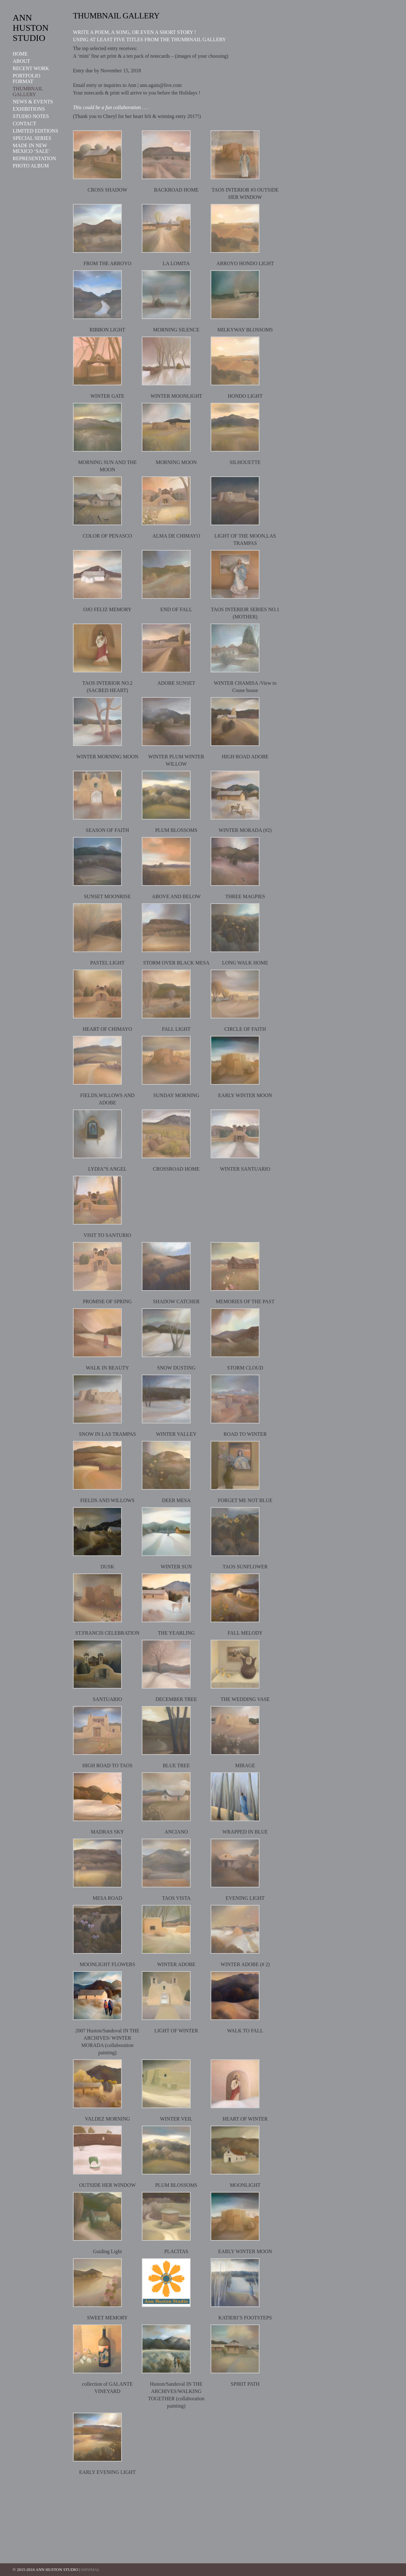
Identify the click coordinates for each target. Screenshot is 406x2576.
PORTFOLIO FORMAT (26, 78)
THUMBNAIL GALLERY (28, 91)
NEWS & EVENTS (33, 101)
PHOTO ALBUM (31, 165)
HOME (20, 53)
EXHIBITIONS (29, 109)
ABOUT (21, 61)
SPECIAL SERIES (32, 138)
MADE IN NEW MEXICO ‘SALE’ (31, 148)
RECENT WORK (31, 68)
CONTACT (24, 123)
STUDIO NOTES (31, 116)
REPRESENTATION (34, 158)
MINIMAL (90, 2569)
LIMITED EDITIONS (35, 131)
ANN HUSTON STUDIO (31, 28)
